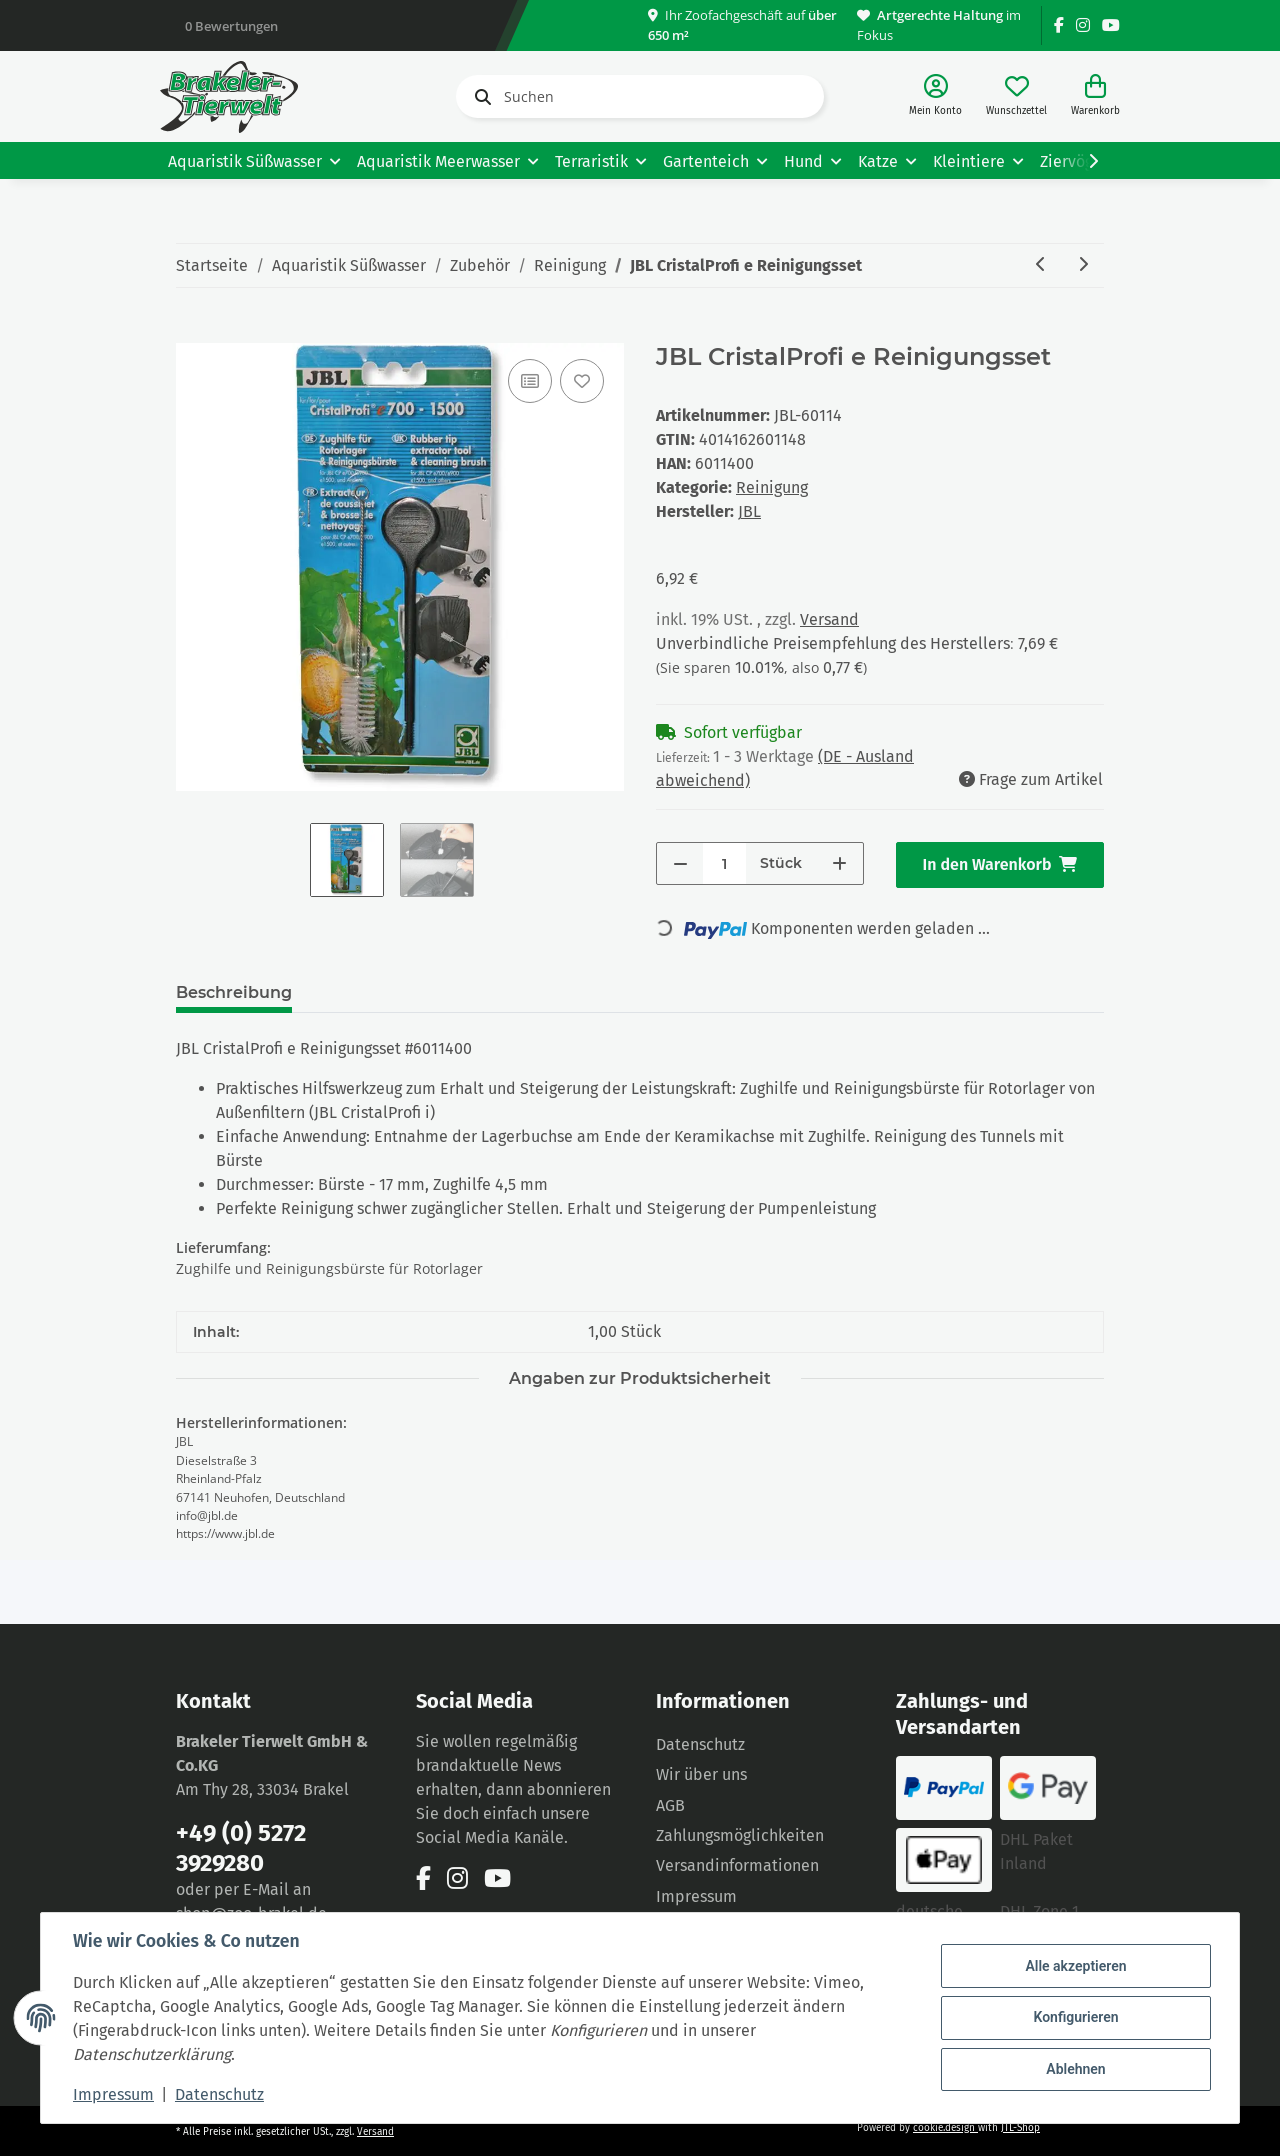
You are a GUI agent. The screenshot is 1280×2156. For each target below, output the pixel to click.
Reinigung (772, 487)
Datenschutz (700, 1744)
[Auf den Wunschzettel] (582, 381)
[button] (935, 96)
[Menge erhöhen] (839, 863)
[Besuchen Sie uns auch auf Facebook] (1059, 25)
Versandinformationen (737, 1865)
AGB (670, 1805)
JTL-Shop (1020, 2128)
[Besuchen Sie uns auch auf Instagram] (1083, 25)
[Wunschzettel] (1016, 96)
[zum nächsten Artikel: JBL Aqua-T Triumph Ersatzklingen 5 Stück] (1083, 265)
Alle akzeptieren (1075, 1966)
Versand (829, 619)
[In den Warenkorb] (192, 332)
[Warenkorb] (1095, 96)
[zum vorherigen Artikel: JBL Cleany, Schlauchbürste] (1041, 265)
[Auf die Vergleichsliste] (530, 381)
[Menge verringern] (680, 863)
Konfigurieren (1075, 2017)
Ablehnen (1075, 2069)
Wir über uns (701, 1774)
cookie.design (945, 2128)
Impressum (696, 1896)
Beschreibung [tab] (234, 992)
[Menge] (724, 863)
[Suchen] (640, 96)
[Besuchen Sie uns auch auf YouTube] (1111, 25)
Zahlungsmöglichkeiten (740, 1835)
